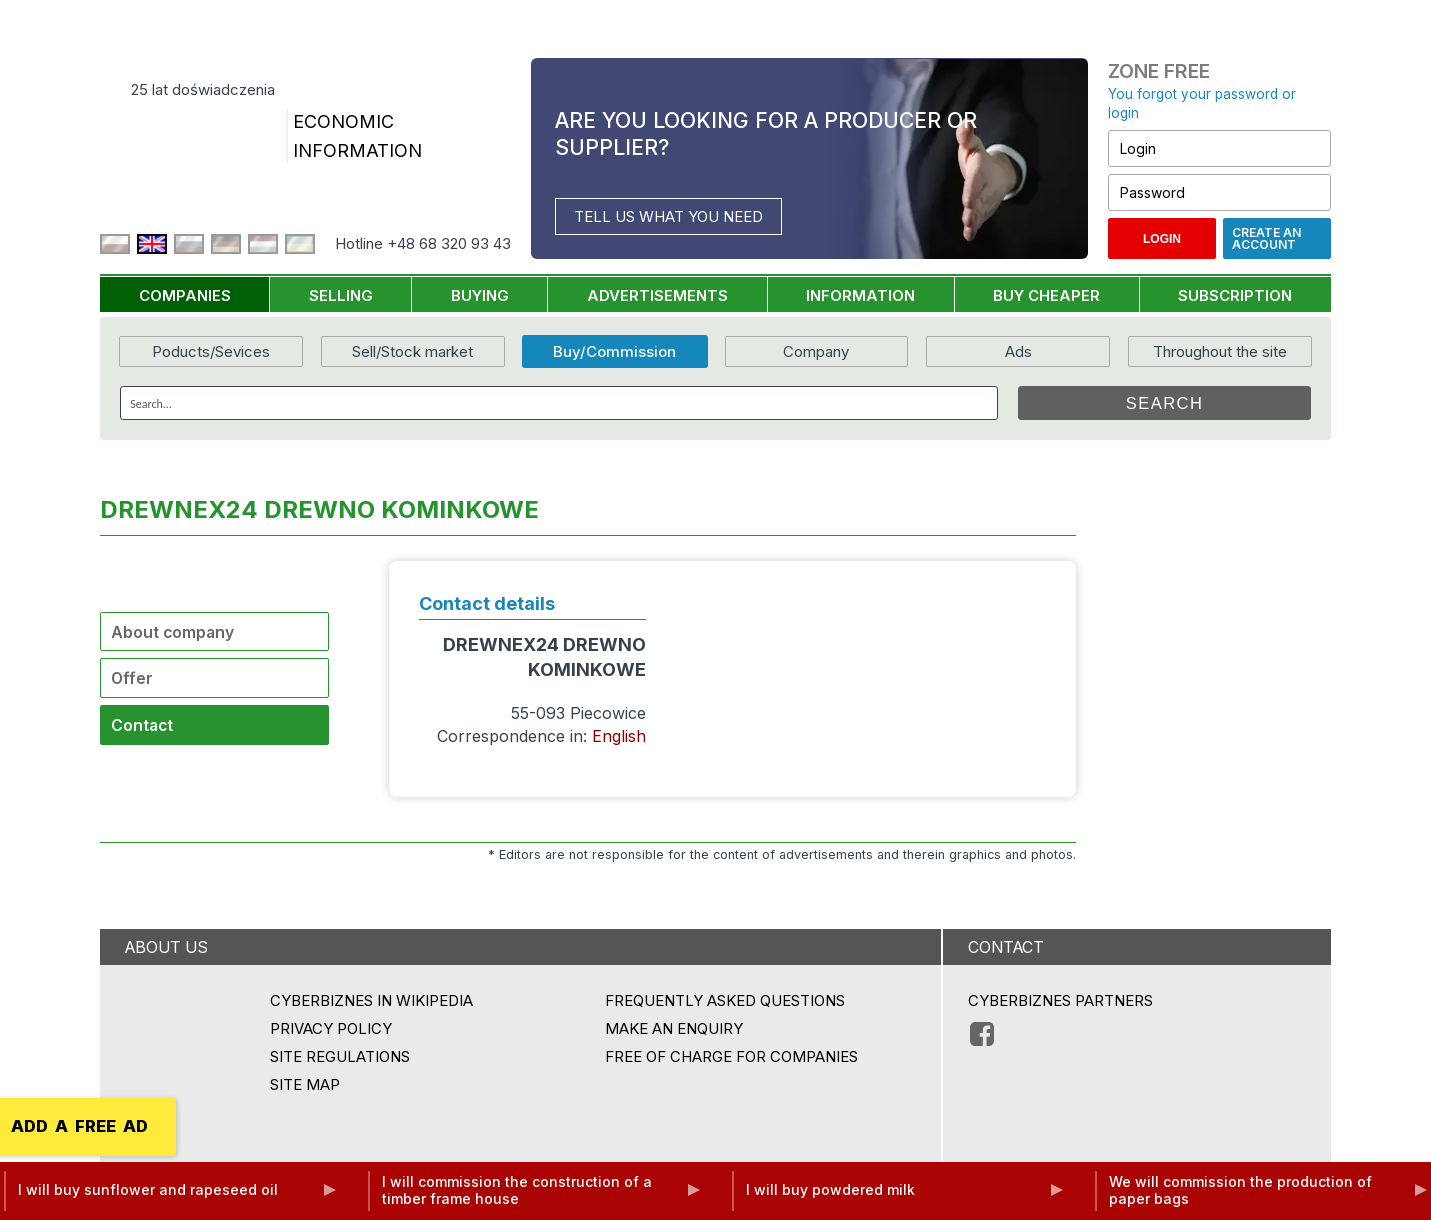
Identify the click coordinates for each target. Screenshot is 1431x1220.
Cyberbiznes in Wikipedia (371, 1000)
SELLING (341, 295)
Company (816, 351)
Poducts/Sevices (211, 351)
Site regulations (340, 1056)
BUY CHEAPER (1046, 295)
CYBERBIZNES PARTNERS (1060, 1000)
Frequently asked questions (725, 1000)
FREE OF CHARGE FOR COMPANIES (731, 1056)
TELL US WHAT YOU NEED (668, 216)
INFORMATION (860, 295)
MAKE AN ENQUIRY (674, 1028)
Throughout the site (1220, 351)
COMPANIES (185, 295)
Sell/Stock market (412, 351)
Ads (1018, 351)
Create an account (1266, 238)
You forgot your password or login (1202, 103)
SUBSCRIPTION (1235, 295)
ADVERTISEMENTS (657, 295)
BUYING (480, 295)
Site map (305, 1084)
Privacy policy (331, 1028)
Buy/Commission (614, 351)
